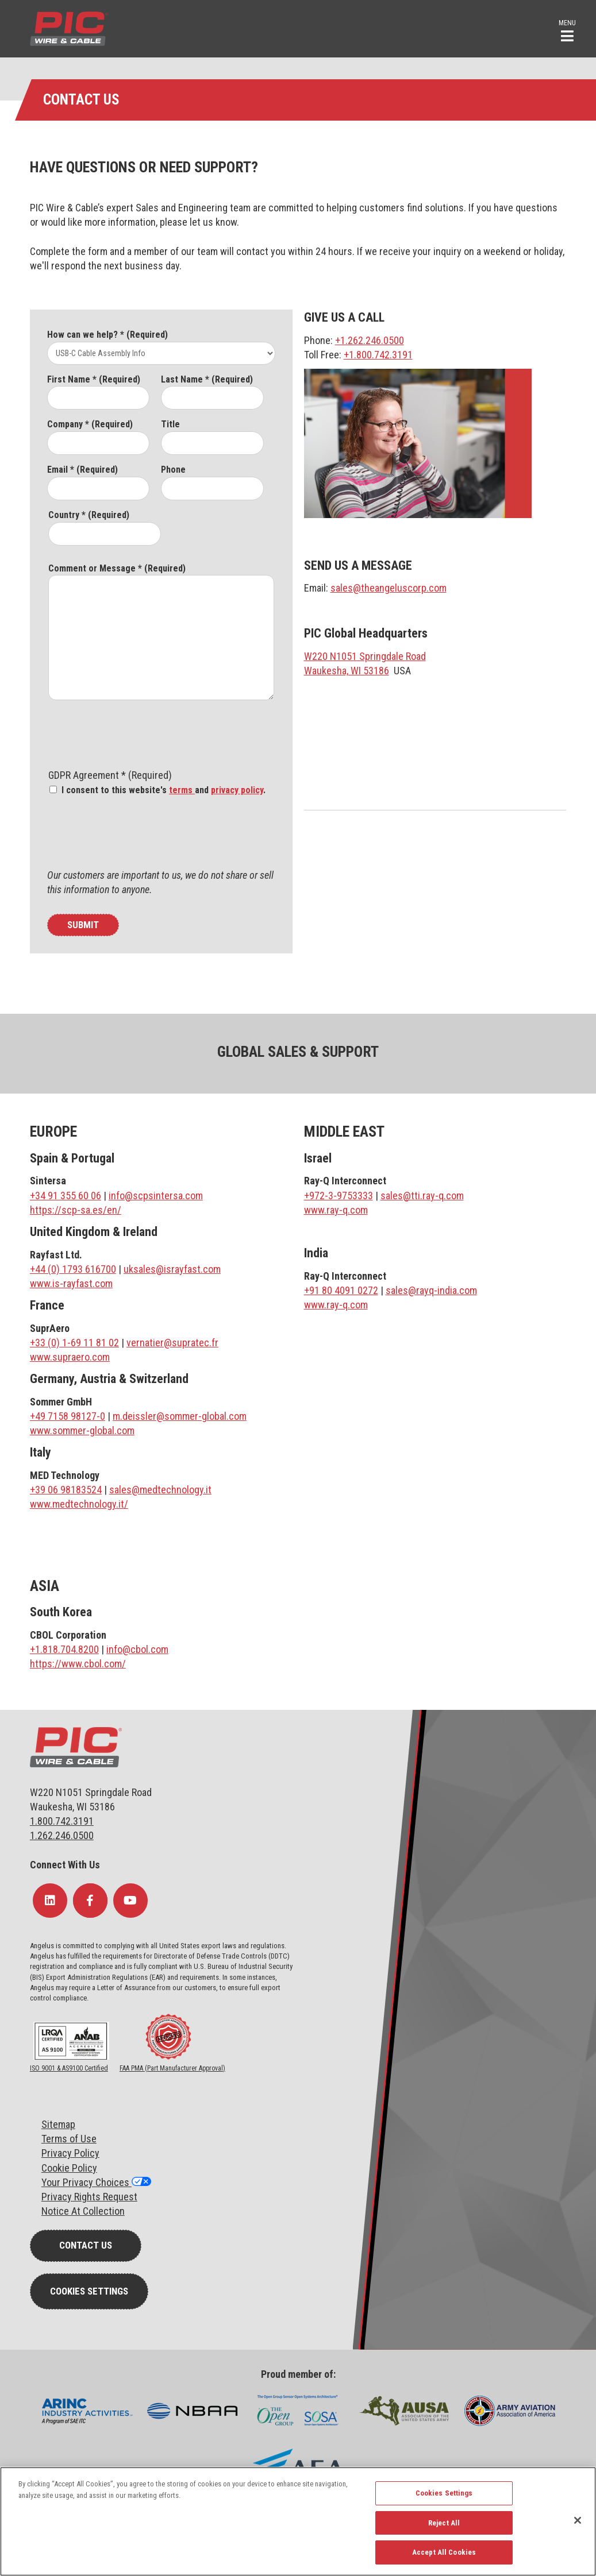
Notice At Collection (83, 2211)
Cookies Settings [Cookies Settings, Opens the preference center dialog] (444, 2493)
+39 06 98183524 (66, 1490)
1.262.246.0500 (62, 1835)
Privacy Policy (70, 2153)
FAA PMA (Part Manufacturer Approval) (172, 2068)
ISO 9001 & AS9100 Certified (69, 2068)
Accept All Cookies (444, 2552)
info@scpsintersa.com (156, 1195)
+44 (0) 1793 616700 (73, 1269)
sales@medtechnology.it (160, 1490)
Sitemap (58, 2124)
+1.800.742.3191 (378, 355)
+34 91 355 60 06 (65, 1195)
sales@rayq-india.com (431, 1290)
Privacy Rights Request (89, 2197)
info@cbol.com (137, 1649)
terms (182, 790)
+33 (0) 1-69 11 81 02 (74, 1343)
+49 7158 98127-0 (67, 1416)
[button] (567, 30)
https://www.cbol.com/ (78, 1664)
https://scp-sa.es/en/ (75, 1210)
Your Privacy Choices (86, 2182)
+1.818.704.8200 (64, 1649)
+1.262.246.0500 (369, 340)
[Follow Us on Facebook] (90, 1900)
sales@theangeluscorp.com (388, 588)
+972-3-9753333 (338, 1195)
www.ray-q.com (336, 1210)
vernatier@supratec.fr (172, 1343)
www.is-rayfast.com (71, 1283)
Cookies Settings (89, 2291)
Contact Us (85, 2245)
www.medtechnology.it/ (79, 1504)
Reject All (444, 2523)
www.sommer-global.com (82, 1430)
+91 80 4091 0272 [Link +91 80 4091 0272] (341, 1290)
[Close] (577, 2520)
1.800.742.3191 (62, 1821)
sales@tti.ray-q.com (422, 1195)
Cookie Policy (69, 2168)
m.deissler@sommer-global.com (180, 1416)
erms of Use (71, 2139)
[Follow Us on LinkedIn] (50, 1900)
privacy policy (237, 790)
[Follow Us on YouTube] (130, 1900)
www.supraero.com (70, 1357)
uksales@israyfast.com (172, 1269)
